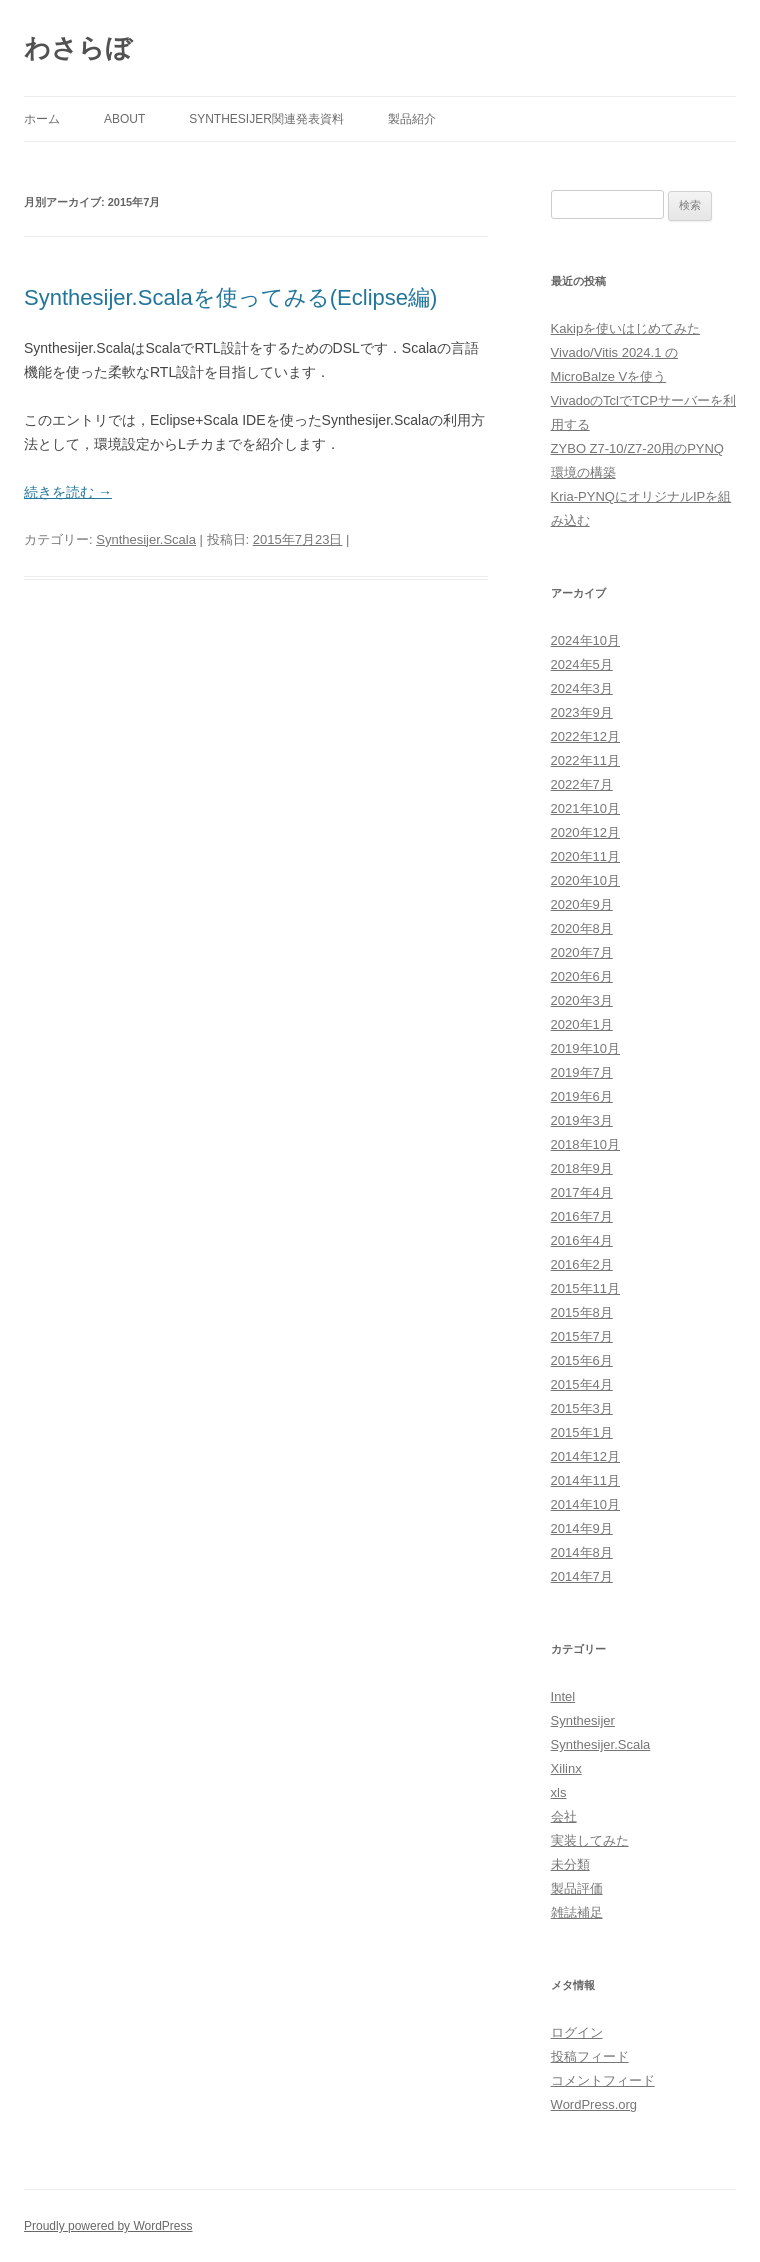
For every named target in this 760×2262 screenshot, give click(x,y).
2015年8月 (582, 1312)
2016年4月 (582, 1240)
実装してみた (590, 1840)
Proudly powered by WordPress (108, 2226)
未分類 (570, 1864)
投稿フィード (590, 2056)
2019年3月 (582, 1120)
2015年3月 (582, 1408)
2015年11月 (585, 1288)
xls (559, 1792)
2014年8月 (582, 1552)
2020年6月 (582, 976)
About (124, 119)
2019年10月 (585, 1048)
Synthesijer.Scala (146, 539)
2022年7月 (582, 784)
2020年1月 (582, 1024)
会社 (564, 1816)
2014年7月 (582, 1576)
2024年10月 (585, 640)
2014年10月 (585, 1504)
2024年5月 (582, 664)
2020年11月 (585, 856)
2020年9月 (582, 904)
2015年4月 (582, 1384)
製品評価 (577, 1888)
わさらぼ (78, 48)
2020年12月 (585, 832)
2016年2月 (582, 1264)
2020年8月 (582, 928)
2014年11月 (585, 1480)
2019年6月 (582, 1096)
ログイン (577, 2032)
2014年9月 (582, 1528)
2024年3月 (582, 688)
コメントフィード (603, 2080)
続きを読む (68, 492)
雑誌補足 (577, 1912)
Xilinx (566, 1768)
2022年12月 (585, 736)
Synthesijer (583, 1720)
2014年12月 (585, 1456)
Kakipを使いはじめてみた (626, 328)
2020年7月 (582, 952)
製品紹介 (412, 119)
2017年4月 (582, 1192)
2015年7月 (582, 1336)
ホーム (42, 119)
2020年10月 (585, 880)
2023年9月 (582, 712)
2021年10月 (585, 808)
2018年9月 (582, 1168)
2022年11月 (585, 760)
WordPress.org (594, 2104)
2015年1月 (582, 1432)
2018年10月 (585, 1144)
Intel (563, 1696)
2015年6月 (582, 1360)
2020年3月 (582, 1000)
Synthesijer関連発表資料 (266, 119)
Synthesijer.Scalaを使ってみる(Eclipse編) (230, 297)
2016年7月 (582, 1216)
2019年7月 (582, 1072)
